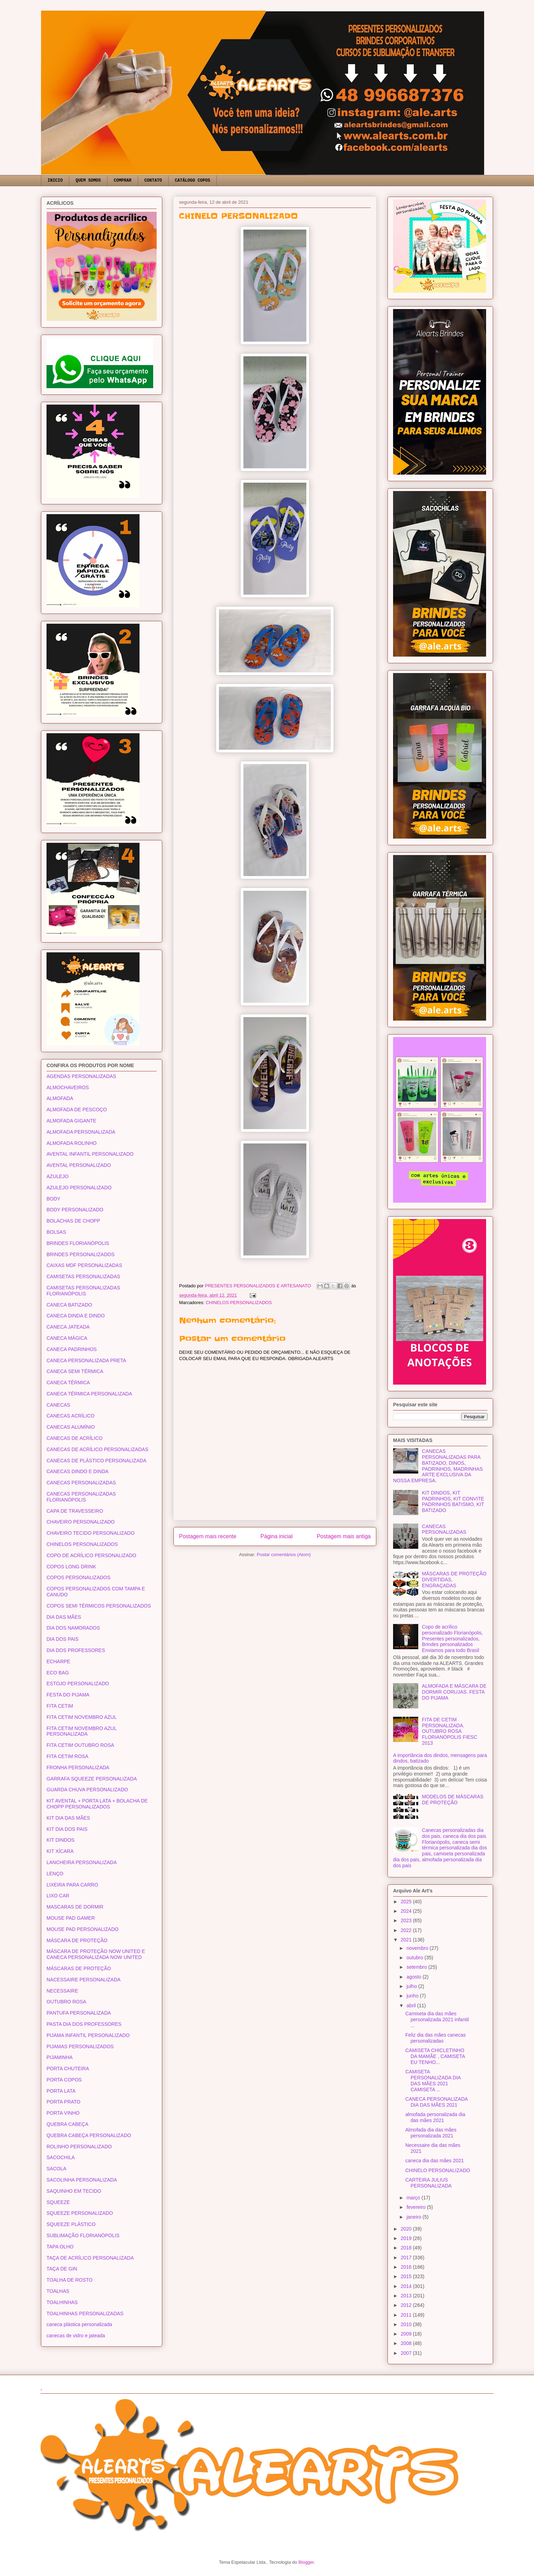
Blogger (306, 2562)
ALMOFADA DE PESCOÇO (77, 1109)
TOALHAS (58, 2291)
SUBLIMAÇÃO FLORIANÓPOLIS (83, 2235)
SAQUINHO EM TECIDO (74, 2191)
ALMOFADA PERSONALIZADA (81, 1132)
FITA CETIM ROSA (67, 1756)
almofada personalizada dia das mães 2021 (435, 2117)
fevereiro (416, 2207)
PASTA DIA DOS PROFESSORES (84, 2024)
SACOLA (56, 2168)
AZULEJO (58, 1176)
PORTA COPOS (64, 2079)
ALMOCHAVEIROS (68, 1087)
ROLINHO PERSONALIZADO (79, 2146)
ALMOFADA (60, 1098)
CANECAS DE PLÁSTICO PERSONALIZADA (97, 1460)
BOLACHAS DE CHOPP (73, 1221)
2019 (407, 2238)
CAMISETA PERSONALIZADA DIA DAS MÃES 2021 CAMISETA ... (433, 2080)
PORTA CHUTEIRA (68, 2068)
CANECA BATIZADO (69, 1305)
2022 (407, 1930)
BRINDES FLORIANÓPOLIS (78, 1243)
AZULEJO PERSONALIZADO (79, 1187)
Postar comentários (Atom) (284, 1554)
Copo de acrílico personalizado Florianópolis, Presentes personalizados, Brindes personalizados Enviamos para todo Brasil (452, 1638)
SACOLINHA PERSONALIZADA (82, 2180)
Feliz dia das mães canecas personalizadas (435, 2038)
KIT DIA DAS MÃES (68, 1818)
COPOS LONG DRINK (71, 1566)
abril (411, 2005)
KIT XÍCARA (60, 1851)
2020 (407, 2229)
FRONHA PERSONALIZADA (78, 1767)
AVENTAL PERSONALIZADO (79, 1165)
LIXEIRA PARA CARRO (72, 1885)
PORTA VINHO (63, 2113)
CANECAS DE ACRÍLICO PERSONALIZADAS (97, 1449)
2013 (407, 2295)
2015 (407, 2276)
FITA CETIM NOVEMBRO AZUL (81, 1717)
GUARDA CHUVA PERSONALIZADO (87, 1789)
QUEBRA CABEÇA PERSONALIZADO (89, 2135)
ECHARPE (58, 1661)
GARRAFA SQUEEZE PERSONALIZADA (92, 1779)
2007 (407, 2353)
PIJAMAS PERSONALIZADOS (80, 2046)
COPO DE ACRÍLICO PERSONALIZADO (91, 1555)
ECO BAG (58, 1672)
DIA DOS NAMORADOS (73, 1628)
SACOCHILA (61, 2157)
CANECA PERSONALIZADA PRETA (86, 1360)
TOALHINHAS (62, 2302)
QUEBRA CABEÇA (67, 2124)
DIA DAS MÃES (64, 1617)
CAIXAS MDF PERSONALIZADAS (84, 1265)
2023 (407, 1920)
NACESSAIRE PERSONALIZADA (84, 1979)
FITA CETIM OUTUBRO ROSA (80, 1745)
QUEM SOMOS (88, 180)
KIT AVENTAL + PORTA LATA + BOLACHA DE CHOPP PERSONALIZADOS (97, 1803)
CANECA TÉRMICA (68, 1382)
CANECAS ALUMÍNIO (71, 1427)
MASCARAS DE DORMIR (75, 1907)
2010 (407, 2324)
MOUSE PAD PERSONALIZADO (83, 1929)
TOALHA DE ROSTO (70, 2280)
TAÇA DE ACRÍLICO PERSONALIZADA (90, 2258)
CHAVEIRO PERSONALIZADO (81, 1522)
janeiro (414, 2217)
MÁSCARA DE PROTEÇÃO (77, 1940)
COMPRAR (122, 180)
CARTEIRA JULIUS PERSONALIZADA (428, 2183)
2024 (407, 1911)
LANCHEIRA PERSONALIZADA (82, 1862)
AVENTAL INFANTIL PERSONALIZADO (90, 1154)
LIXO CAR (58, 1895)
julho (412, 1986)
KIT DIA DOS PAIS (67, 1829)
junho (413, 1995)
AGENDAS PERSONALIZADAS (81, 1076)
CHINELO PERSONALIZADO (437, 2170)
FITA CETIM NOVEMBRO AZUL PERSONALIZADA (81, 1731)
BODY (53, 1199)
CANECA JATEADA (68, 1327)
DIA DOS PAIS (63, 1639)
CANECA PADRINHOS (72, 1349)
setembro (417, 1967)
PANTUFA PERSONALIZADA (79, 2013)
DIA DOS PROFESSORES (76, 1650)
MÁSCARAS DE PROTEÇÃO (79, 1968)
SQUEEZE (58, 2202)
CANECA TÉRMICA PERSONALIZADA (89, 1393)
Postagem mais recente (207, 1536)
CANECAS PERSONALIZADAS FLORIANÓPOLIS (81, 1497)
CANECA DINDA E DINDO (76, 1315)
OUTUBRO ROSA (66, 2001)
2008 (407, 2343)
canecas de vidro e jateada (76, 2335)
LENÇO (55, 1873)
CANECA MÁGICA (67, 1338)
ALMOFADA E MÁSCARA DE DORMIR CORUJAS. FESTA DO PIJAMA (454, 1692)
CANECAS (58, 1405)
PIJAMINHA (60, 2057)
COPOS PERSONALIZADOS (79, 1577)
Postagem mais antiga (344, 1536)
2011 (407, 2315)
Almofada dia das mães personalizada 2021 (430, 2132)
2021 (407, 1939)
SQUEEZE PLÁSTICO (71, 2224)
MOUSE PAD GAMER (71, 1918)
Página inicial (277, 1536)
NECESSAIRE (62, 1991)
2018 (407, 2247)
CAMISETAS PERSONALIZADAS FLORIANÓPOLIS (83, 1290)
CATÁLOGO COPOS (192, 180)
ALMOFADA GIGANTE (71, 1121)
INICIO (55, 180)
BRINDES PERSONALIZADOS (81, 1254)
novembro (417, 1948)
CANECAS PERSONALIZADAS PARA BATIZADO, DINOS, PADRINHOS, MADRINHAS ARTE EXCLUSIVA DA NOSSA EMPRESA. (438, 1465)
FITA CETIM (60, 1706)
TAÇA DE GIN (62, 2269)
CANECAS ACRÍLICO (70, 1416)
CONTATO (153, 180)
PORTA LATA (61, 2091)
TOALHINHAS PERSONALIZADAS (85, 2313)
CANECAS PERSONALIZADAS (81, 1482)
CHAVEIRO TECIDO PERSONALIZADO (91, 1533)
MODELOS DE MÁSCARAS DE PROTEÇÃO (453, 1799)
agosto (414, 1977)
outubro (415, 1957)
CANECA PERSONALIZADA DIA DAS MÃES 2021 (436, 2102)
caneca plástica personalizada (79, 2324)
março (413, 2197)
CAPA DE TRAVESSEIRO (75, 1511)
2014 (407, 2286)
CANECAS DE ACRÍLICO (74, 1438)
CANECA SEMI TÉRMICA (75, 1371)
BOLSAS (56, 1232)
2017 (407, 2257)
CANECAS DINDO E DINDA (77, 1471)
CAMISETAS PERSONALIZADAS (83, 1276)
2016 (407, 2267)
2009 (407, 2334)
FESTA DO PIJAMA (68, 1695)
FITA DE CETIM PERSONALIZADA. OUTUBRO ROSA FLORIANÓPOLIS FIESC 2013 (449, 1731)
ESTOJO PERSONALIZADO (78, 1683)
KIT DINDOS (60, 1840)
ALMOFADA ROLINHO (72, 1143)
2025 (407, 1901)
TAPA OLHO (60, 2246)
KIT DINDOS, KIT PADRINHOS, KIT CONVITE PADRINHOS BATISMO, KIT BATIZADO (453, 1501)
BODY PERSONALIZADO (75, 1209)
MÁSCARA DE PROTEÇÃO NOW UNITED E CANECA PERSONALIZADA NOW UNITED (96, 1954)
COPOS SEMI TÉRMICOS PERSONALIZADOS (99, 1606)
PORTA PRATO (63, 2102)
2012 (407, 2305)
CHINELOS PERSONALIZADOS (239, 1302)
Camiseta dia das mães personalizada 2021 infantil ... (437, 2019)
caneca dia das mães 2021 (434, 2160)
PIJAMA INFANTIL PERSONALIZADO (88, 2035)
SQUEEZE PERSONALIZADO (80, 2213)
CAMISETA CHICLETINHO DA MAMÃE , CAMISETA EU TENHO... (435, 2056)
